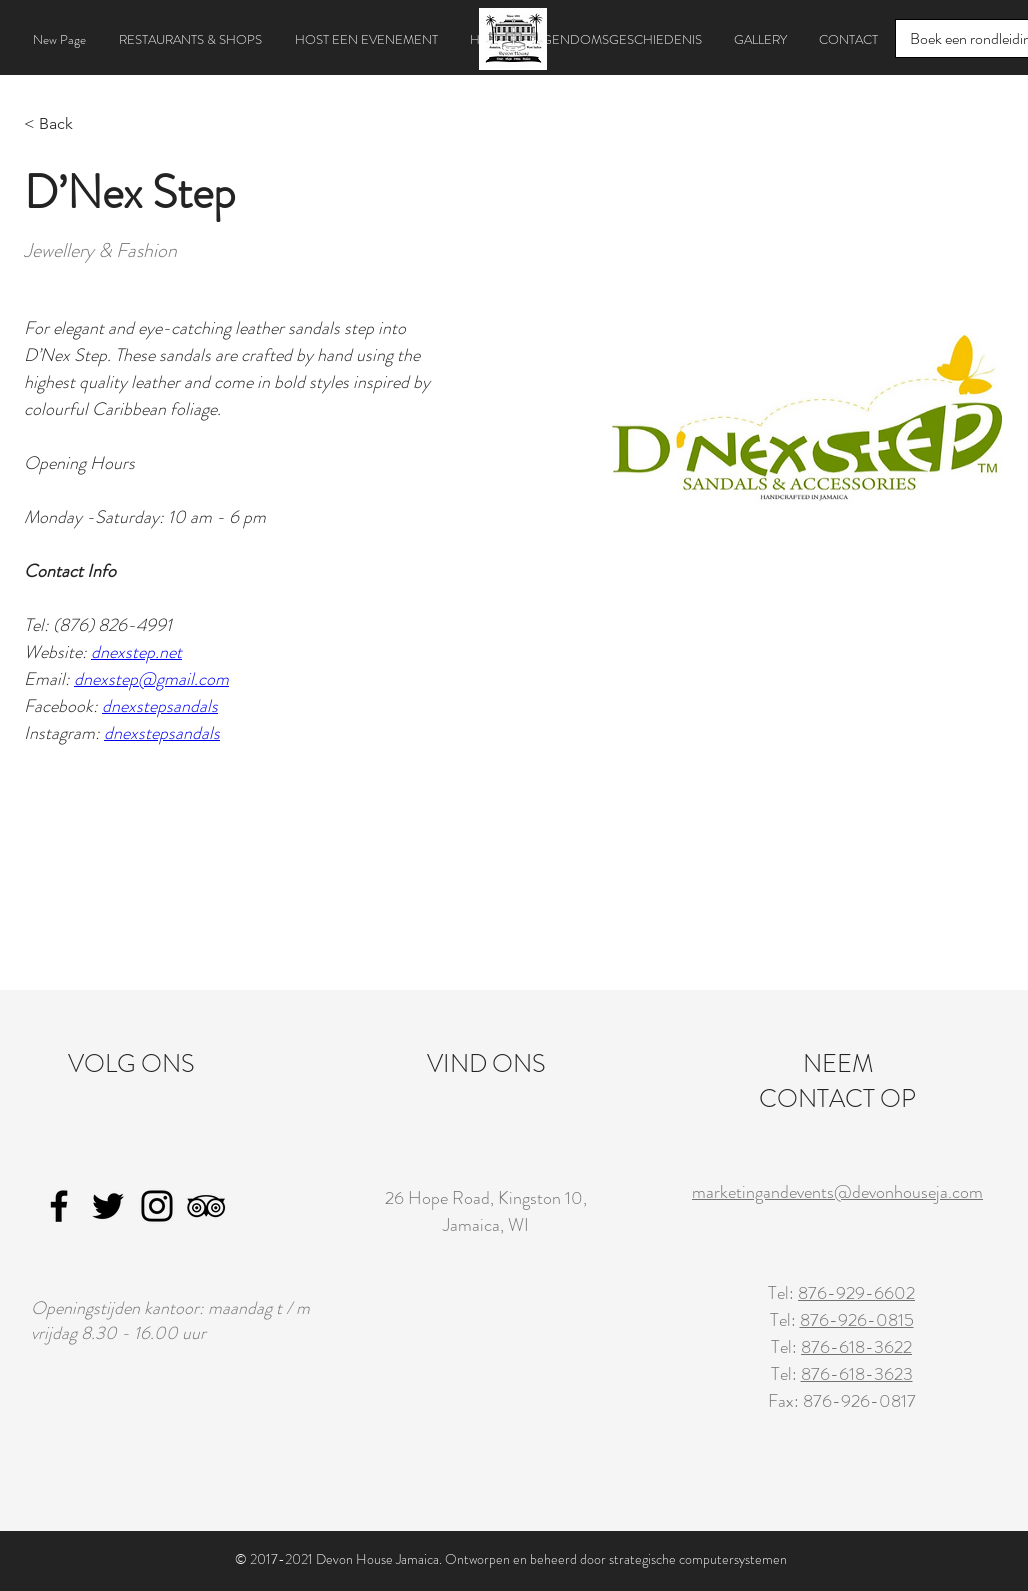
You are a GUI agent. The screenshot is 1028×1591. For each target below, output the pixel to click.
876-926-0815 (857, 1320)
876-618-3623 (857, 1374)
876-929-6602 (856, 1293)
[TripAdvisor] (206, 1206)
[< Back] (63, 124)
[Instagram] (157, 1206)
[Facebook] (59, 1206)
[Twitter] (108, 1206)
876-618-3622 (856, 1347)
